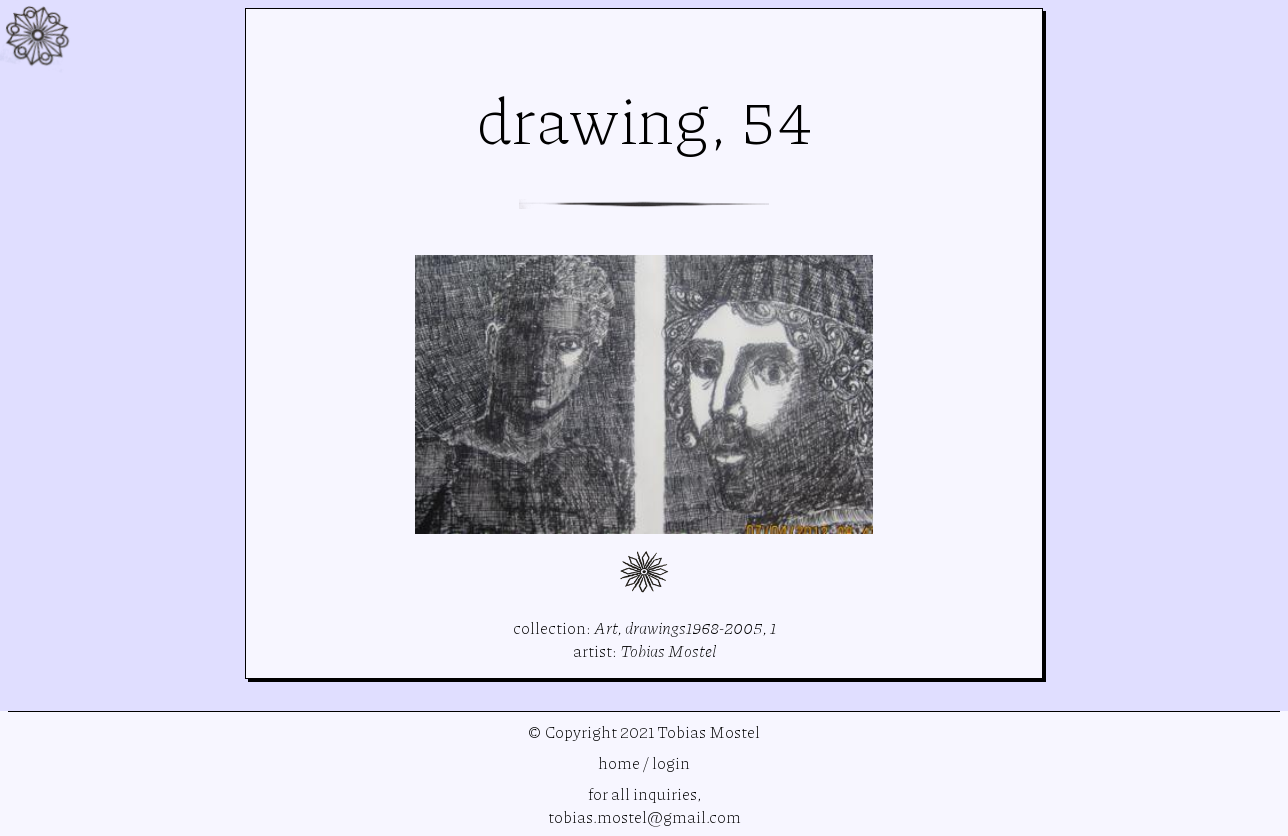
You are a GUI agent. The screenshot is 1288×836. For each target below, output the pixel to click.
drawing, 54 (644, 118)
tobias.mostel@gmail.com (644, 816)
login (671, 762)
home (619, 762)
